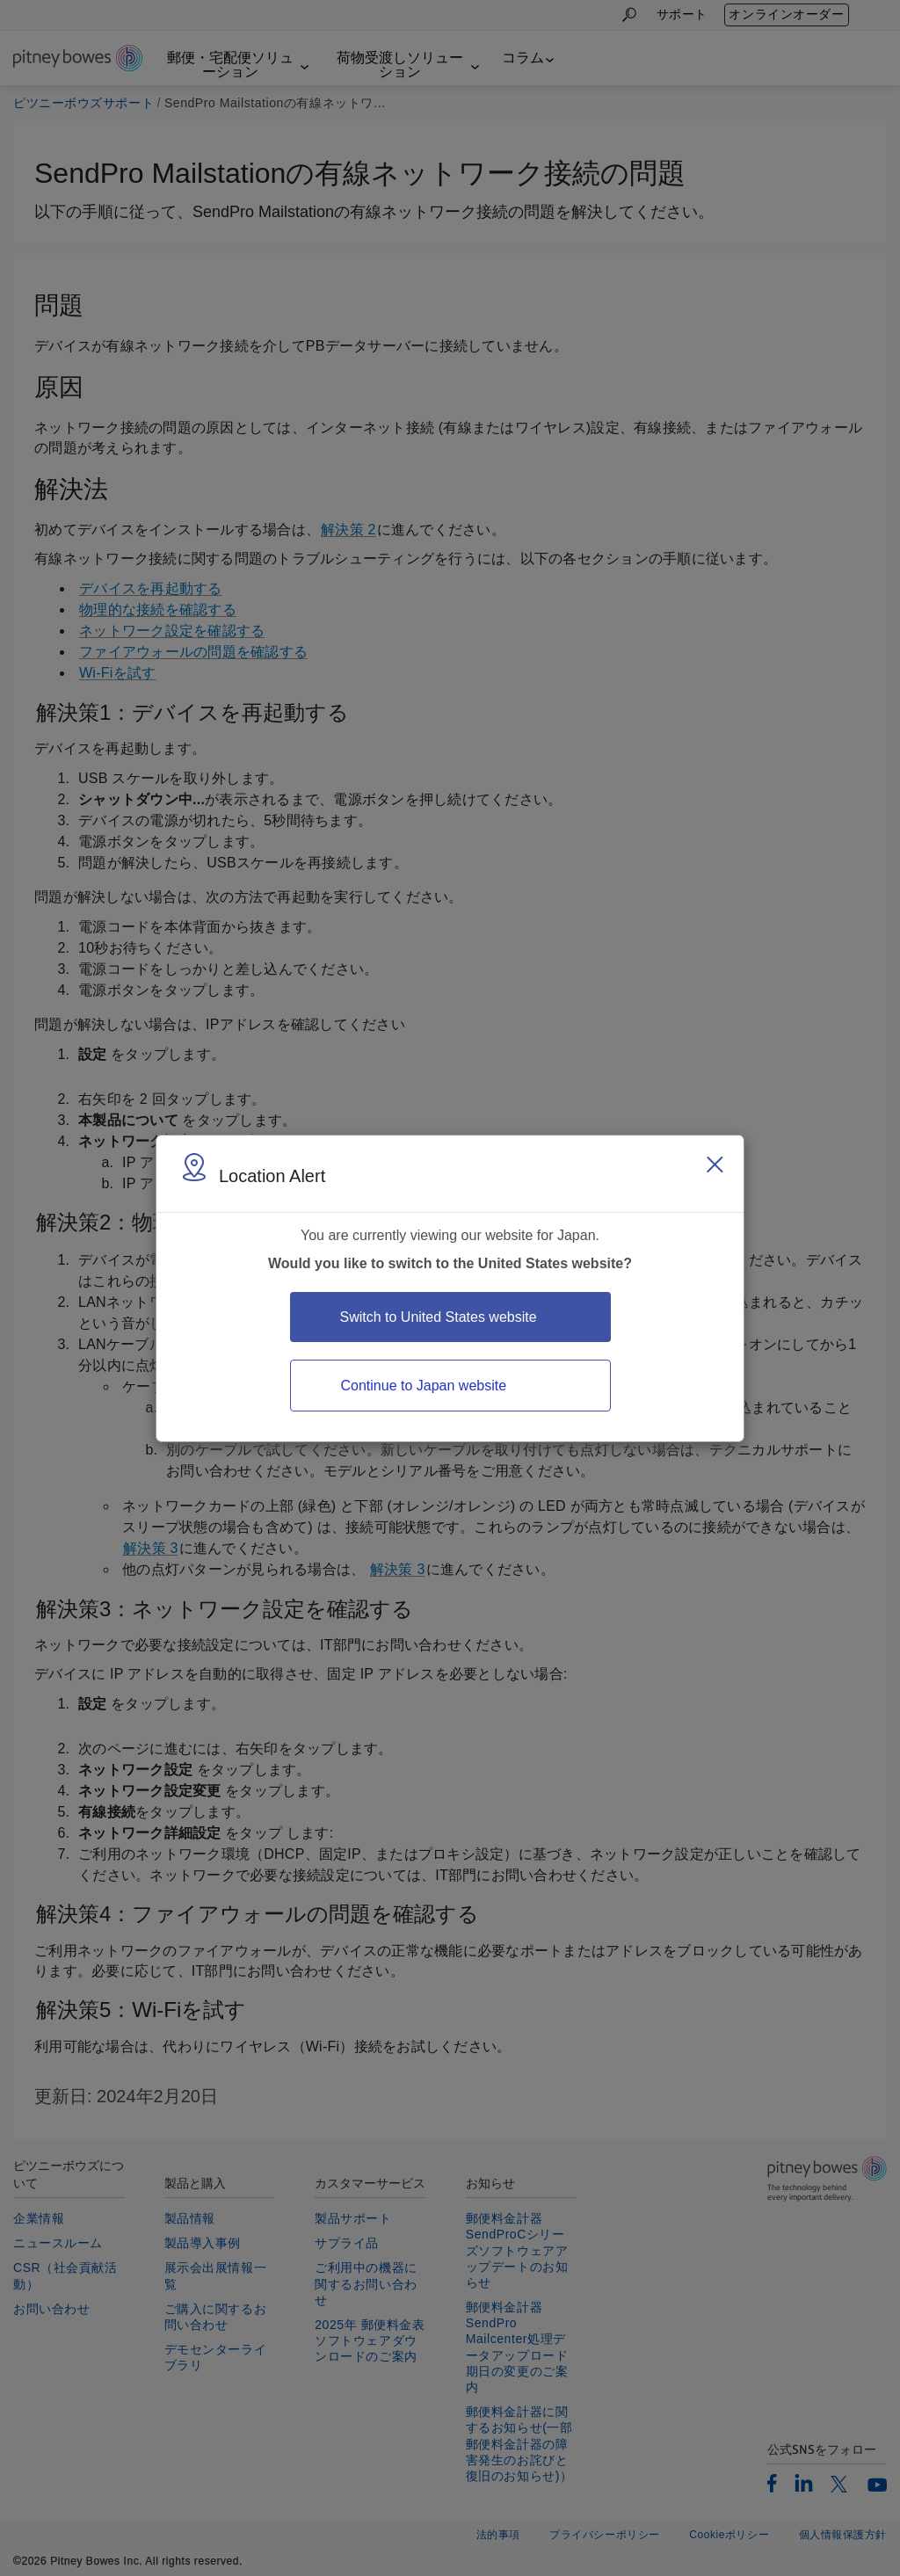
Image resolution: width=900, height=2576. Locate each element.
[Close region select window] (714, 1164)
